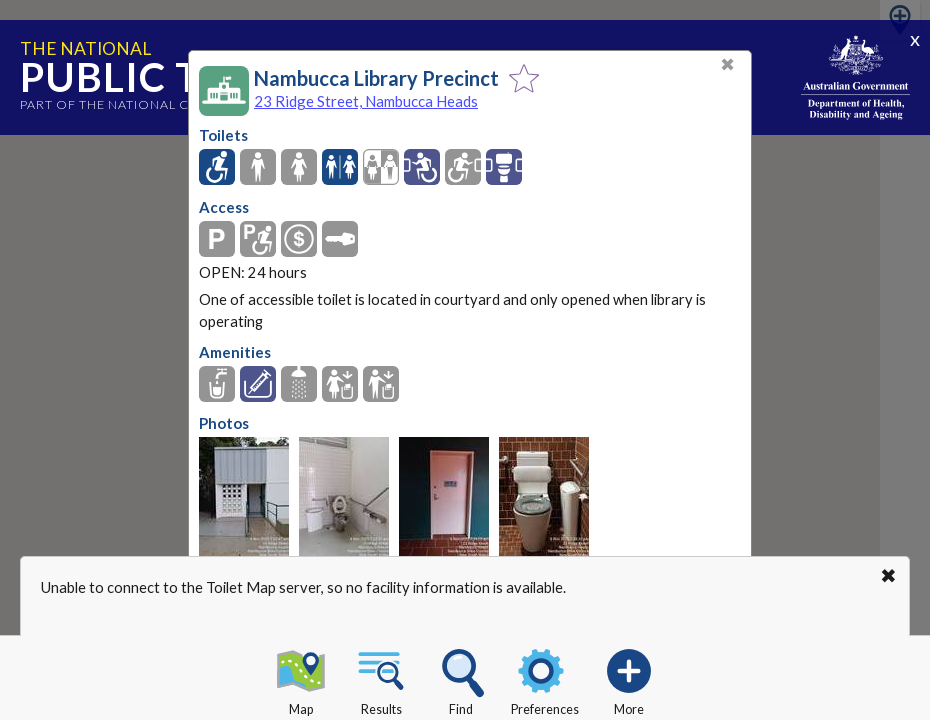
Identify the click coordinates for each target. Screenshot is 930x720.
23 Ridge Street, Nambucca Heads (366, 101)
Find (461, 679)
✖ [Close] (727, 64)
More (629, 679)
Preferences (545, 679)
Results (381, 679)
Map (301, 679)
